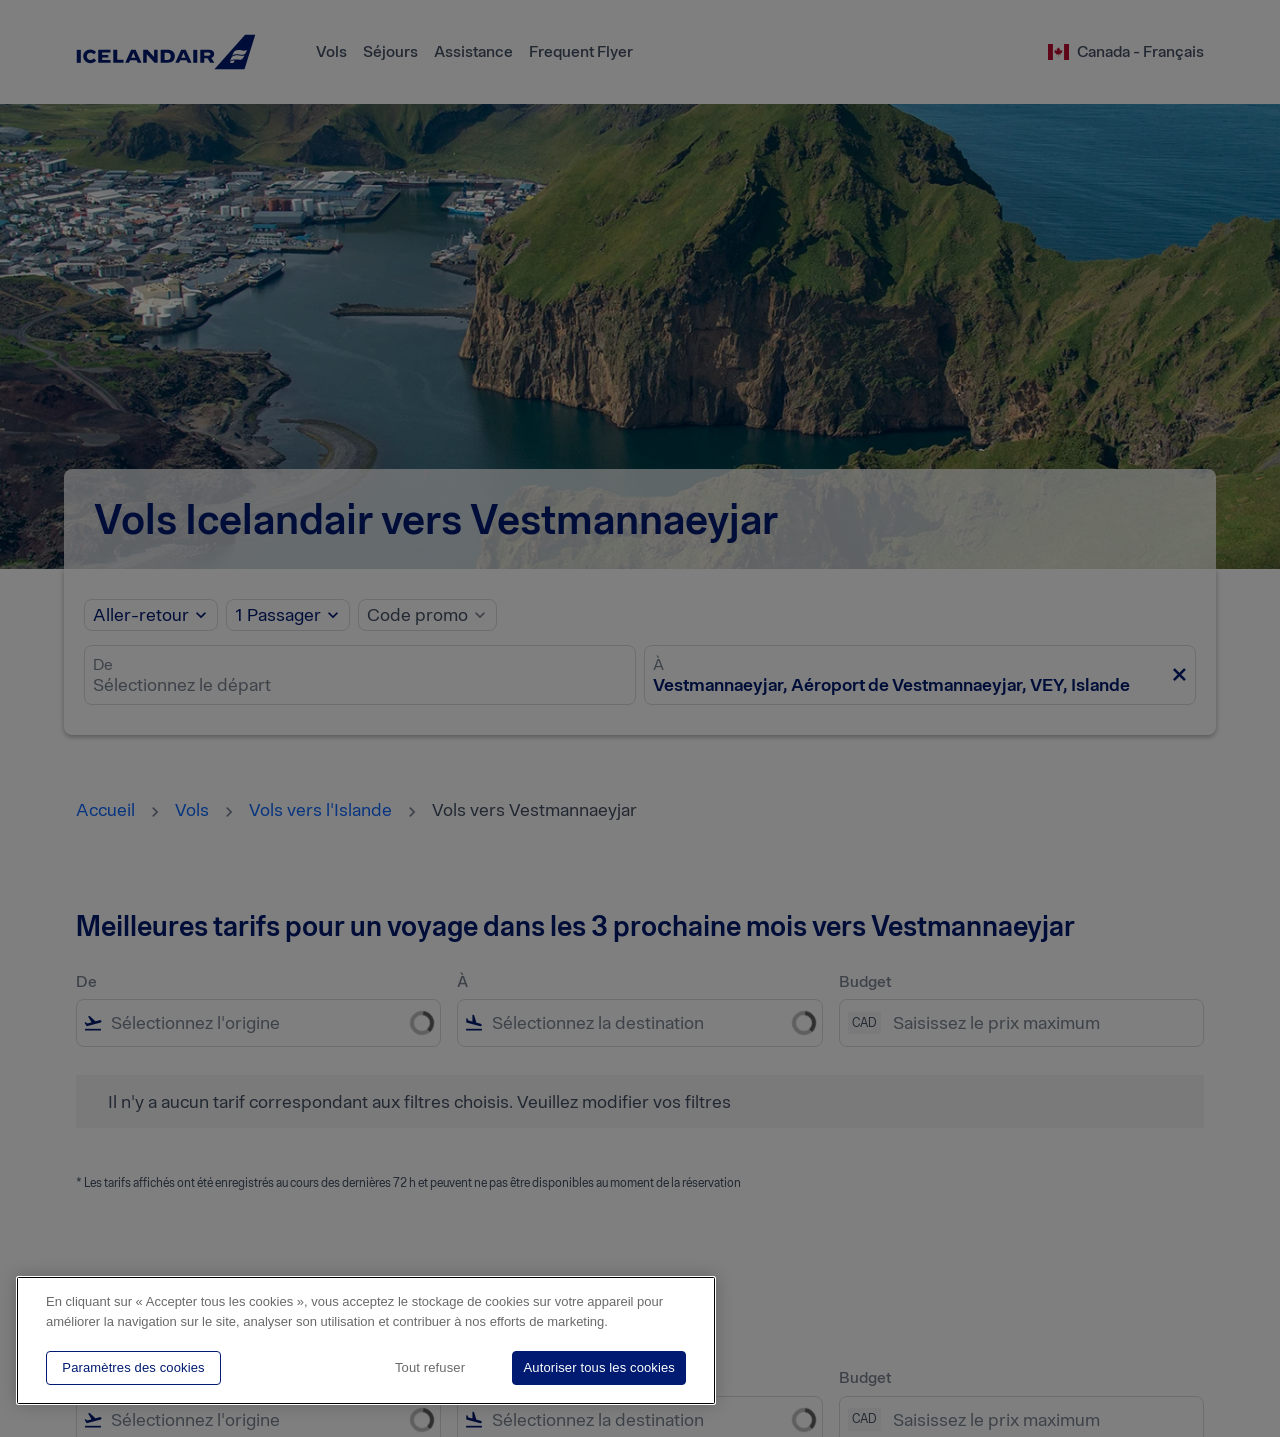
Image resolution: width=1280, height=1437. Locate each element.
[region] (366, 1340)
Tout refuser (430, 1367)
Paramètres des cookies (133, 1367)
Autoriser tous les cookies (599, 1367)
